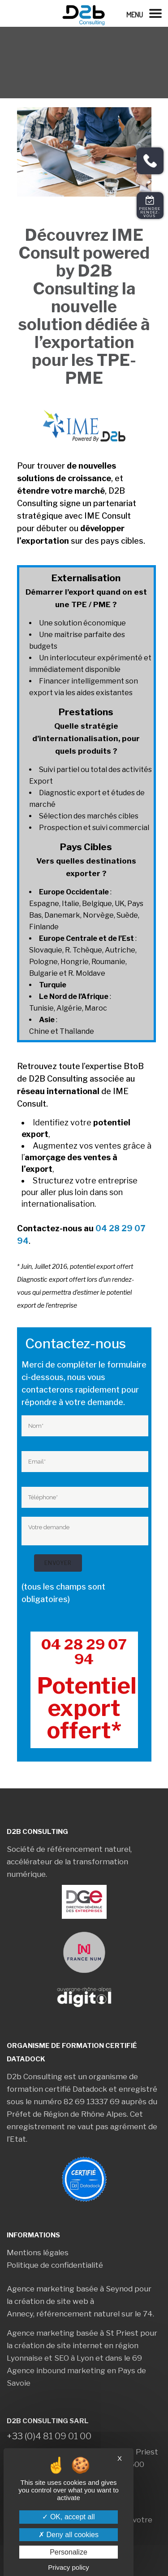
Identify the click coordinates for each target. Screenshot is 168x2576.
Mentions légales (38, 2252)
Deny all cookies (69, 2534)
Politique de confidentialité (55, 2265)
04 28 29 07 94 (84, 1652)
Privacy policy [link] (68, 2567)
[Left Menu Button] (147, 13)
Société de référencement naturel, (69, 1849)
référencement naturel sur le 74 (94, 2313)
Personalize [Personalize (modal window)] (68, 2552)
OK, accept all (68, 2517)
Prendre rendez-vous (150, 212)
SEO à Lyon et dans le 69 (98, 2358)
